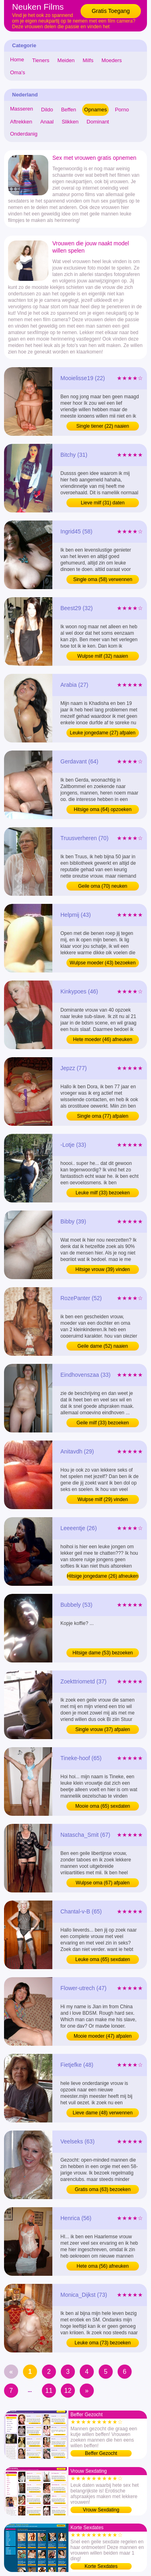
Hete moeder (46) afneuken (102, 1039)
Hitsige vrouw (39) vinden (102, 1269)
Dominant (98, 122)
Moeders (111, 60)
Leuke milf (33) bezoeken (103, 1193)
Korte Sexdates (101, 2566)
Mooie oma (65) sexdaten (102, 1806)
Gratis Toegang (111, 11)
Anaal (47, 122)
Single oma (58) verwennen (102, 579)
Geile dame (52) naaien (102, 1346)
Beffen (68, 110)
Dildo (47, 110)
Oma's (17, 72)
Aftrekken (21, 122)
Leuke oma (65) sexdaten (102, 1959)
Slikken (70, 122)
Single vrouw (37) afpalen (102, 1729)
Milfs (88, 60)
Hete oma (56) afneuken (102, 2266)
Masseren (21, 109)
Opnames (95, 110)
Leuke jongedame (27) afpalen (103, 733)
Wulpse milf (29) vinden (102, 1499)
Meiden (66, 60)
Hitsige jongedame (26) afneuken (103, 1576)
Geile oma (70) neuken (102, 886)
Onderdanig (23, 134)
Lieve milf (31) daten (103, 503)
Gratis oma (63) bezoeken (103, 2189)
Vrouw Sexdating (101, 2510)
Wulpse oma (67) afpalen (103, 1883)
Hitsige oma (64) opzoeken (102, 809)
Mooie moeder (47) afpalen (103, 2036)
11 (49, 2390)
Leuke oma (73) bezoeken (102, 2343)
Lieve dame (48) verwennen (103, 2113)
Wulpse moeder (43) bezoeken (103, 963)
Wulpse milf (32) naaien (102, 656)
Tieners (41, 60)
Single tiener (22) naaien (103, 426)
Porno (122, 110)
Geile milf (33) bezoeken (103, 1423)
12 (68, 2390)
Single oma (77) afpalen (102, 1116)
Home (17, 59)
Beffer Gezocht (101, 2453)
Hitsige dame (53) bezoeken (102, 1653)
